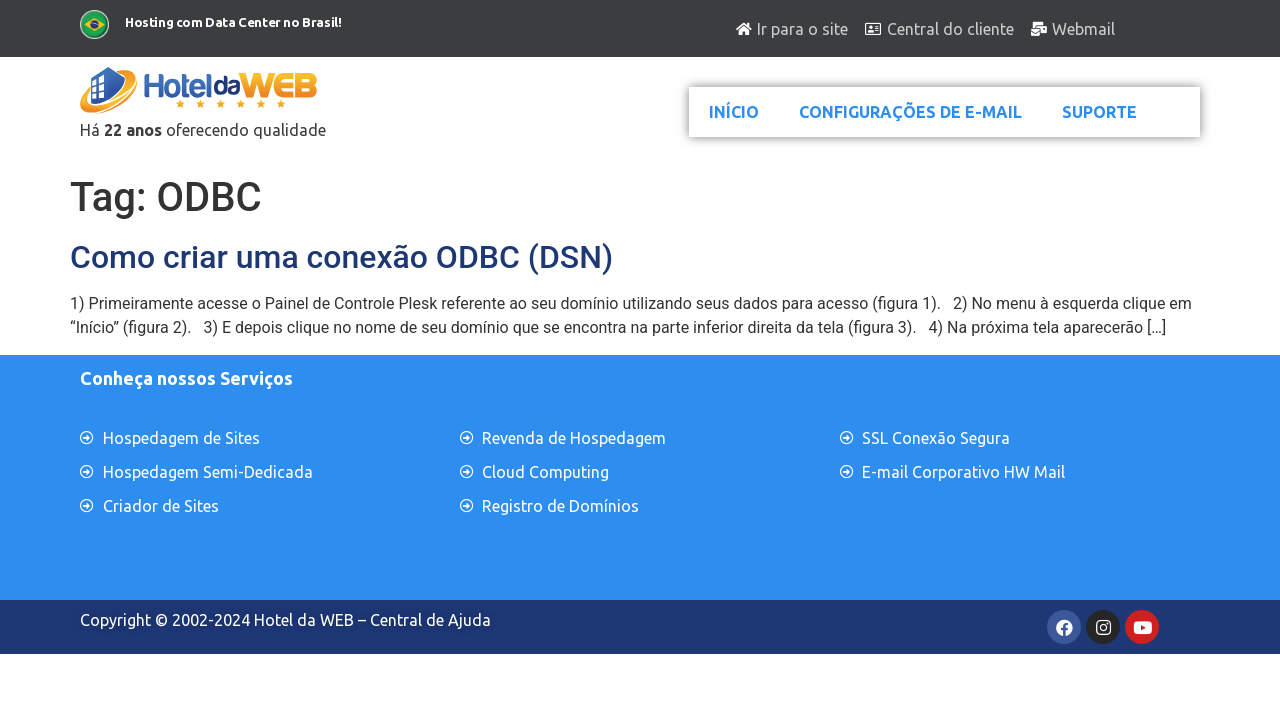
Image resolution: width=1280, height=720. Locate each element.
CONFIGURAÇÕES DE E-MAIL (910, 112)
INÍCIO (734, 112)
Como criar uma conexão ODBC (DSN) (341, 257)
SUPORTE (1099, 112)
